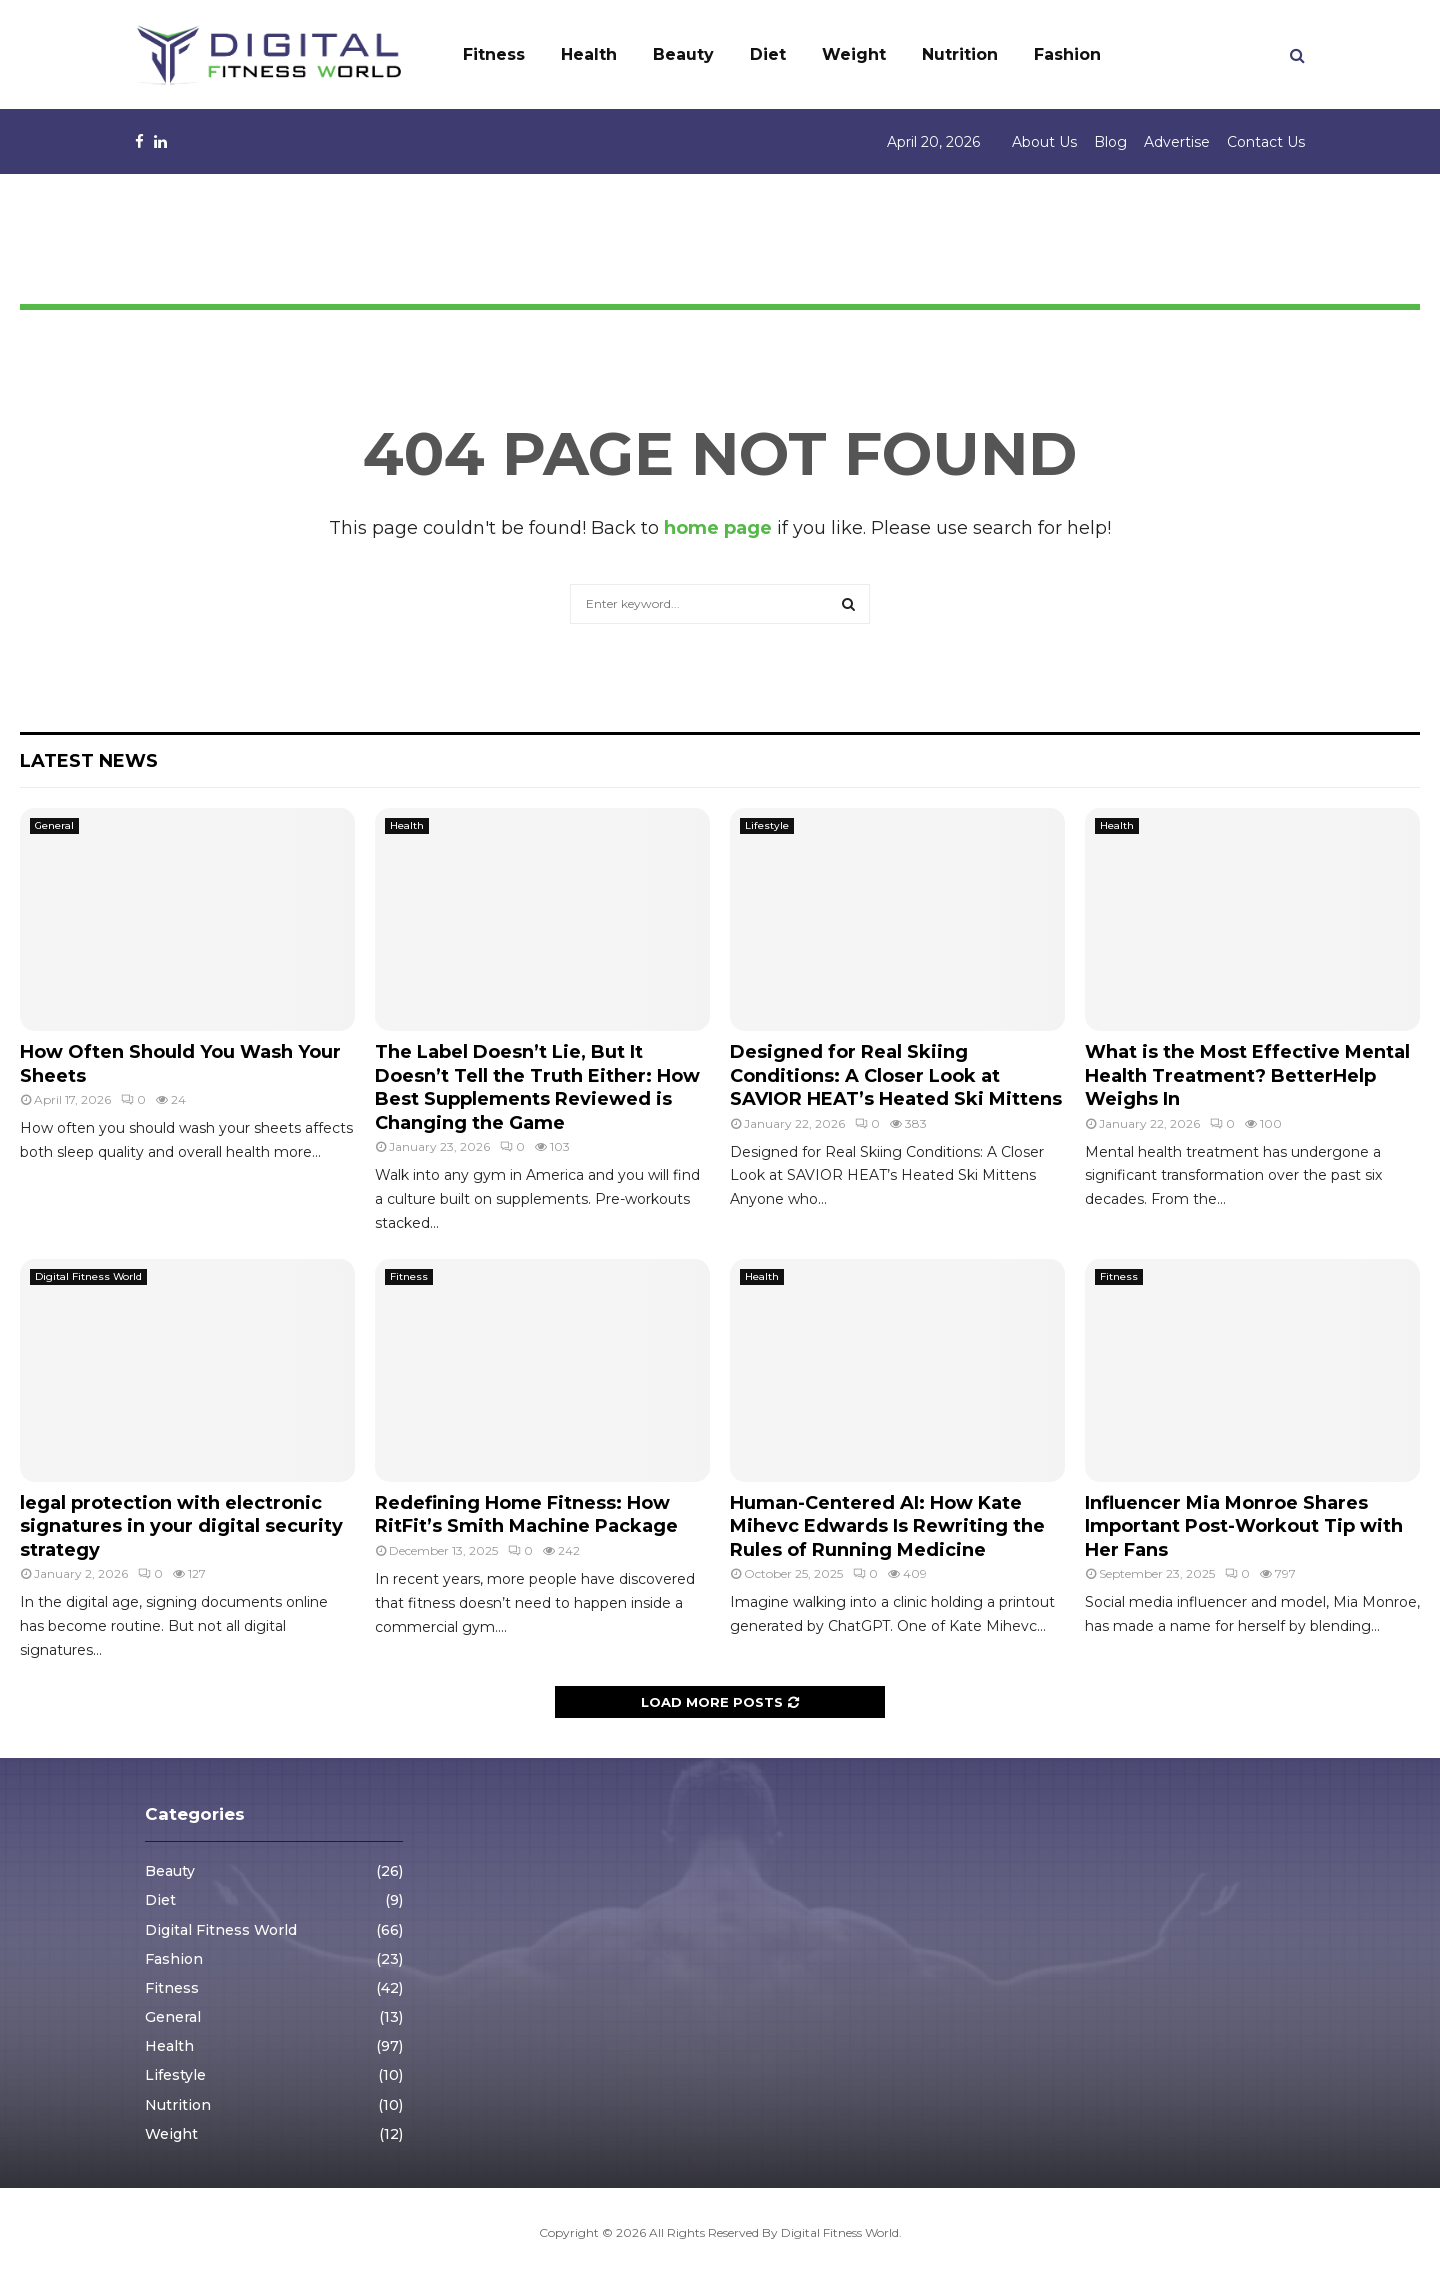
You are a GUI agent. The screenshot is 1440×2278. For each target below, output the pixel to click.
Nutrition (960, 54)
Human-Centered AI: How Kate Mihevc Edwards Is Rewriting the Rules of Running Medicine (887, 1526)
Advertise (1177, 142)
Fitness (494, 54)
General (54, 825)
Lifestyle (767, 825)
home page (718, 528)
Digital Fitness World (88, 1276)
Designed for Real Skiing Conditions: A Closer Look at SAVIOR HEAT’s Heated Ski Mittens (896, 1075)
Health (589, 54)
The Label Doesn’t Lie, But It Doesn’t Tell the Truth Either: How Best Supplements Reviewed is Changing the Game (537, 1087)
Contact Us (1266, 142)
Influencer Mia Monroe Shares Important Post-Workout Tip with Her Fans (1244, 1526)
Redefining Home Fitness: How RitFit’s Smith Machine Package (526, 1514)
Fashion (1067, 54)
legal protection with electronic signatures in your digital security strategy (181, 1526)
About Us (1044, 142)
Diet (768, 54)
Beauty (683, 54)
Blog (1110, 142)
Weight (854, 54)
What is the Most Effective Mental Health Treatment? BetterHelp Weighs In (1247, 1075)
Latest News (89, 761)
